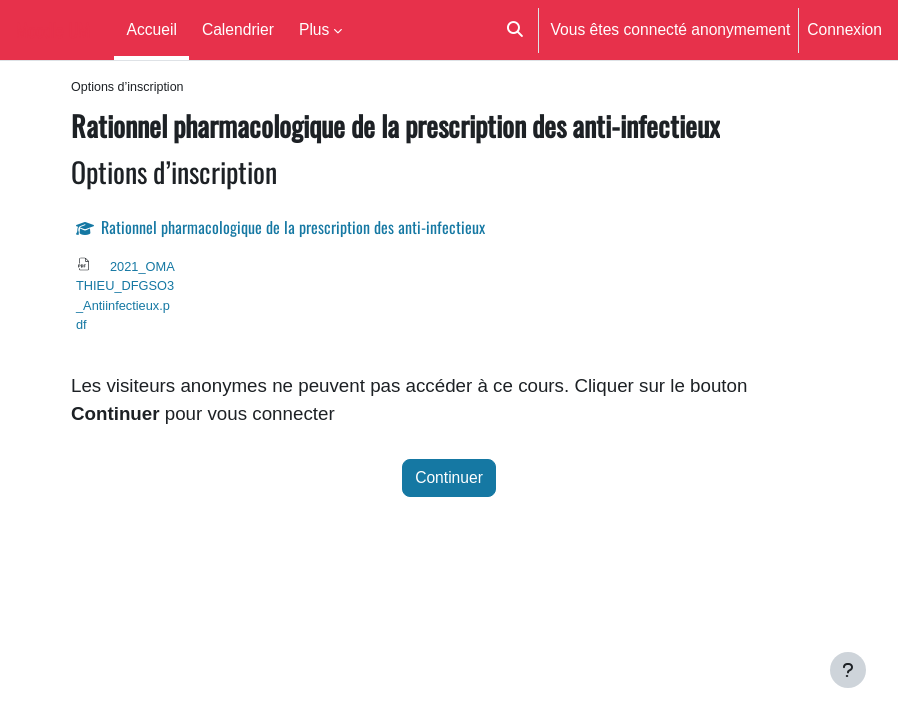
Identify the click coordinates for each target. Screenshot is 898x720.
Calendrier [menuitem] (238, 29)
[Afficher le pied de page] (848, 670)
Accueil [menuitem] (152, 29)
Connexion (844, 29)
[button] (515, 30)
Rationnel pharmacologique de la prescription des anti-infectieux (293, 227)
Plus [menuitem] (314, 29)
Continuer (449, 477)
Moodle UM (53, 29)
